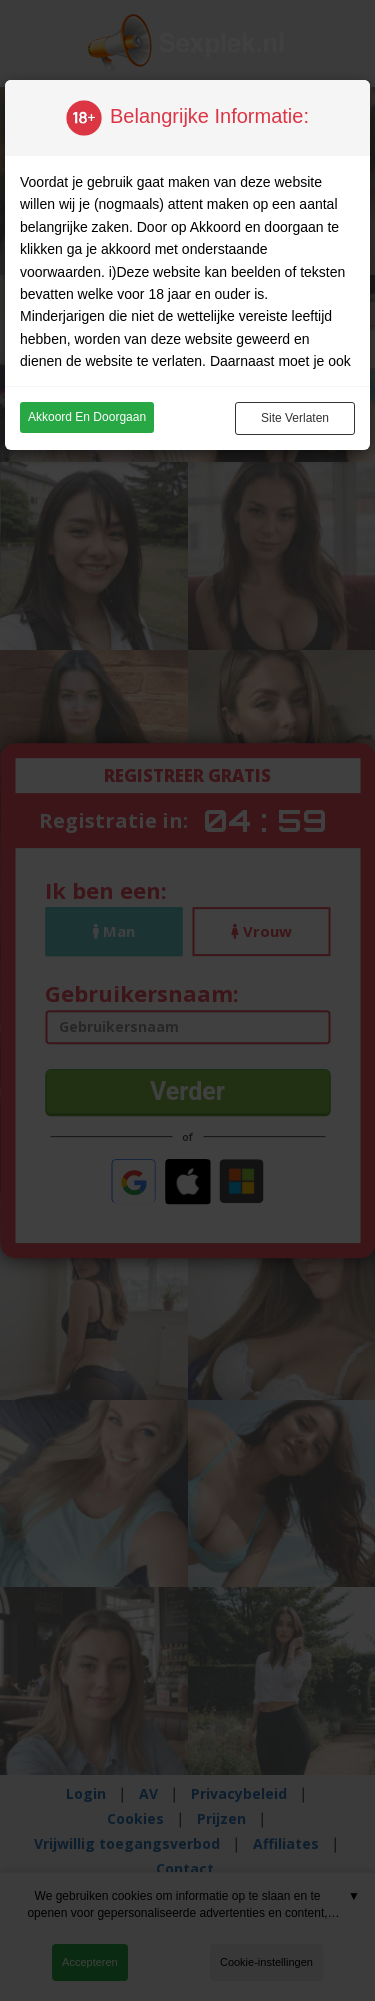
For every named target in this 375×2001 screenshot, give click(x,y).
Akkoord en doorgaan (87, 417)
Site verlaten (295, 418)
